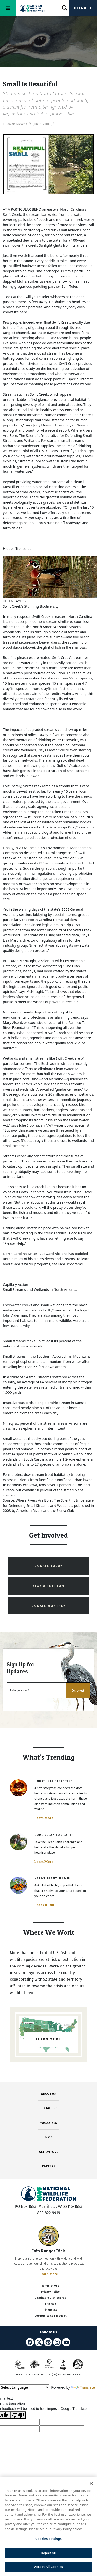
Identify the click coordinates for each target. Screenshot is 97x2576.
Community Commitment (50, 2315)
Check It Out (44, 1905)
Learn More (43, 1818)
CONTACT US (48, 2108)
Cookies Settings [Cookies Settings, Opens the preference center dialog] (48, 2538)
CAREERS (48, 2166)
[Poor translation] (18, 2415)
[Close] (91, 2483)
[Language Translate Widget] (24, 2387)
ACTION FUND (48, 2152)
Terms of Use (50, 2285)
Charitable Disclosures (50, 2297)
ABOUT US (48, 2093)
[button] (78, 1690)
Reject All (48, 2553)
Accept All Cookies (48, 2566)
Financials (50, 2309)
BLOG (49, 2137)
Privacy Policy (50, 2291)
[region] (48, 2526)
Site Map (50, 2303)
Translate (83, 2387)
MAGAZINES (48, 2123)
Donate (83, 8)
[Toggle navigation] (8, 8)
